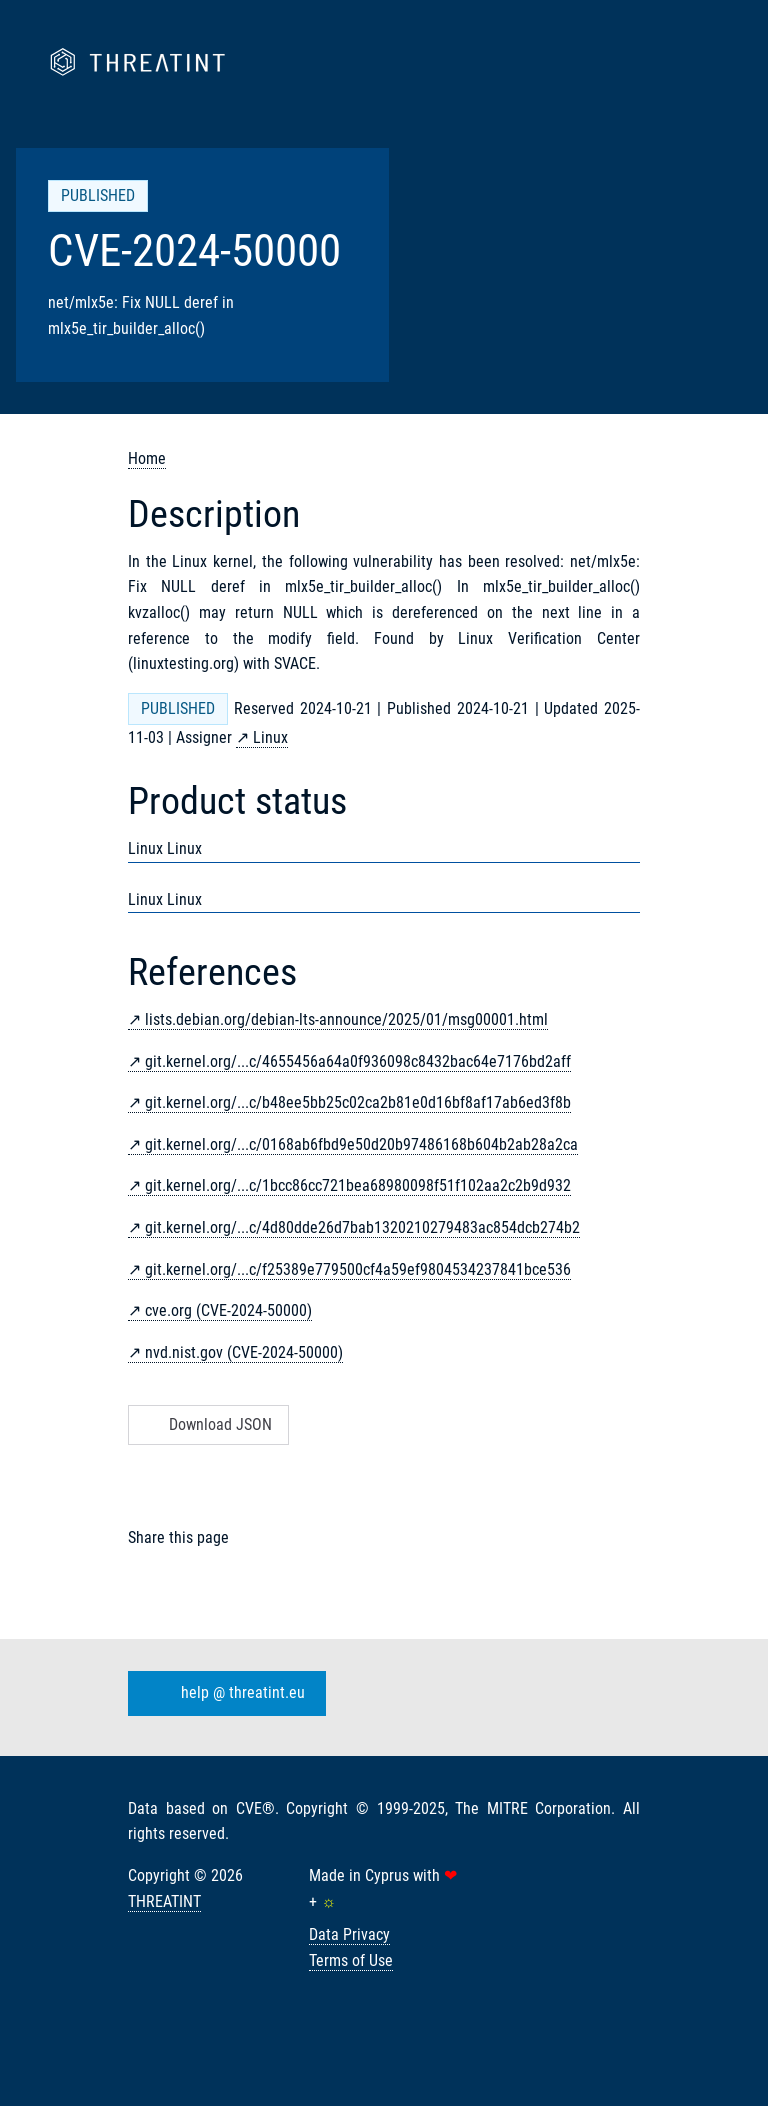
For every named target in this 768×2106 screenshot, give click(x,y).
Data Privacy (349, 1934)
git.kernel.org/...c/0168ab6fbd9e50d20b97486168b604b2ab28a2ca (361, 1144)
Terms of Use (351, 1960)
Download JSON (206, 1424)
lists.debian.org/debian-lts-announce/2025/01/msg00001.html (346, 1019)
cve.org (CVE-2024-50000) (228, 1310)
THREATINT (164, 1901)
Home (147, 458)
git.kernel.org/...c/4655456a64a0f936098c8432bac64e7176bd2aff (358, 1061)
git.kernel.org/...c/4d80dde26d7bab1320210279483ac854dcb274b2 (362, 1227)
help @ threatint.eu (223, 1693)
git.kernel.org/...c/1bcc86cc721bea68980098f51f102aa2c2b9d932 (358, 1185)
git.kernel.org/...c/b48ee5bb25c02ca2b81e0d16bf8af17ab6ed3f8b (358, 1102)
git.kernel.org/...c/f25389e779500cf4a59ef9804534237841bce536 (358, 1269)
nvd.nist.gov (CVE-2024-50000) (244, 1352)
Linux (270, 737)
